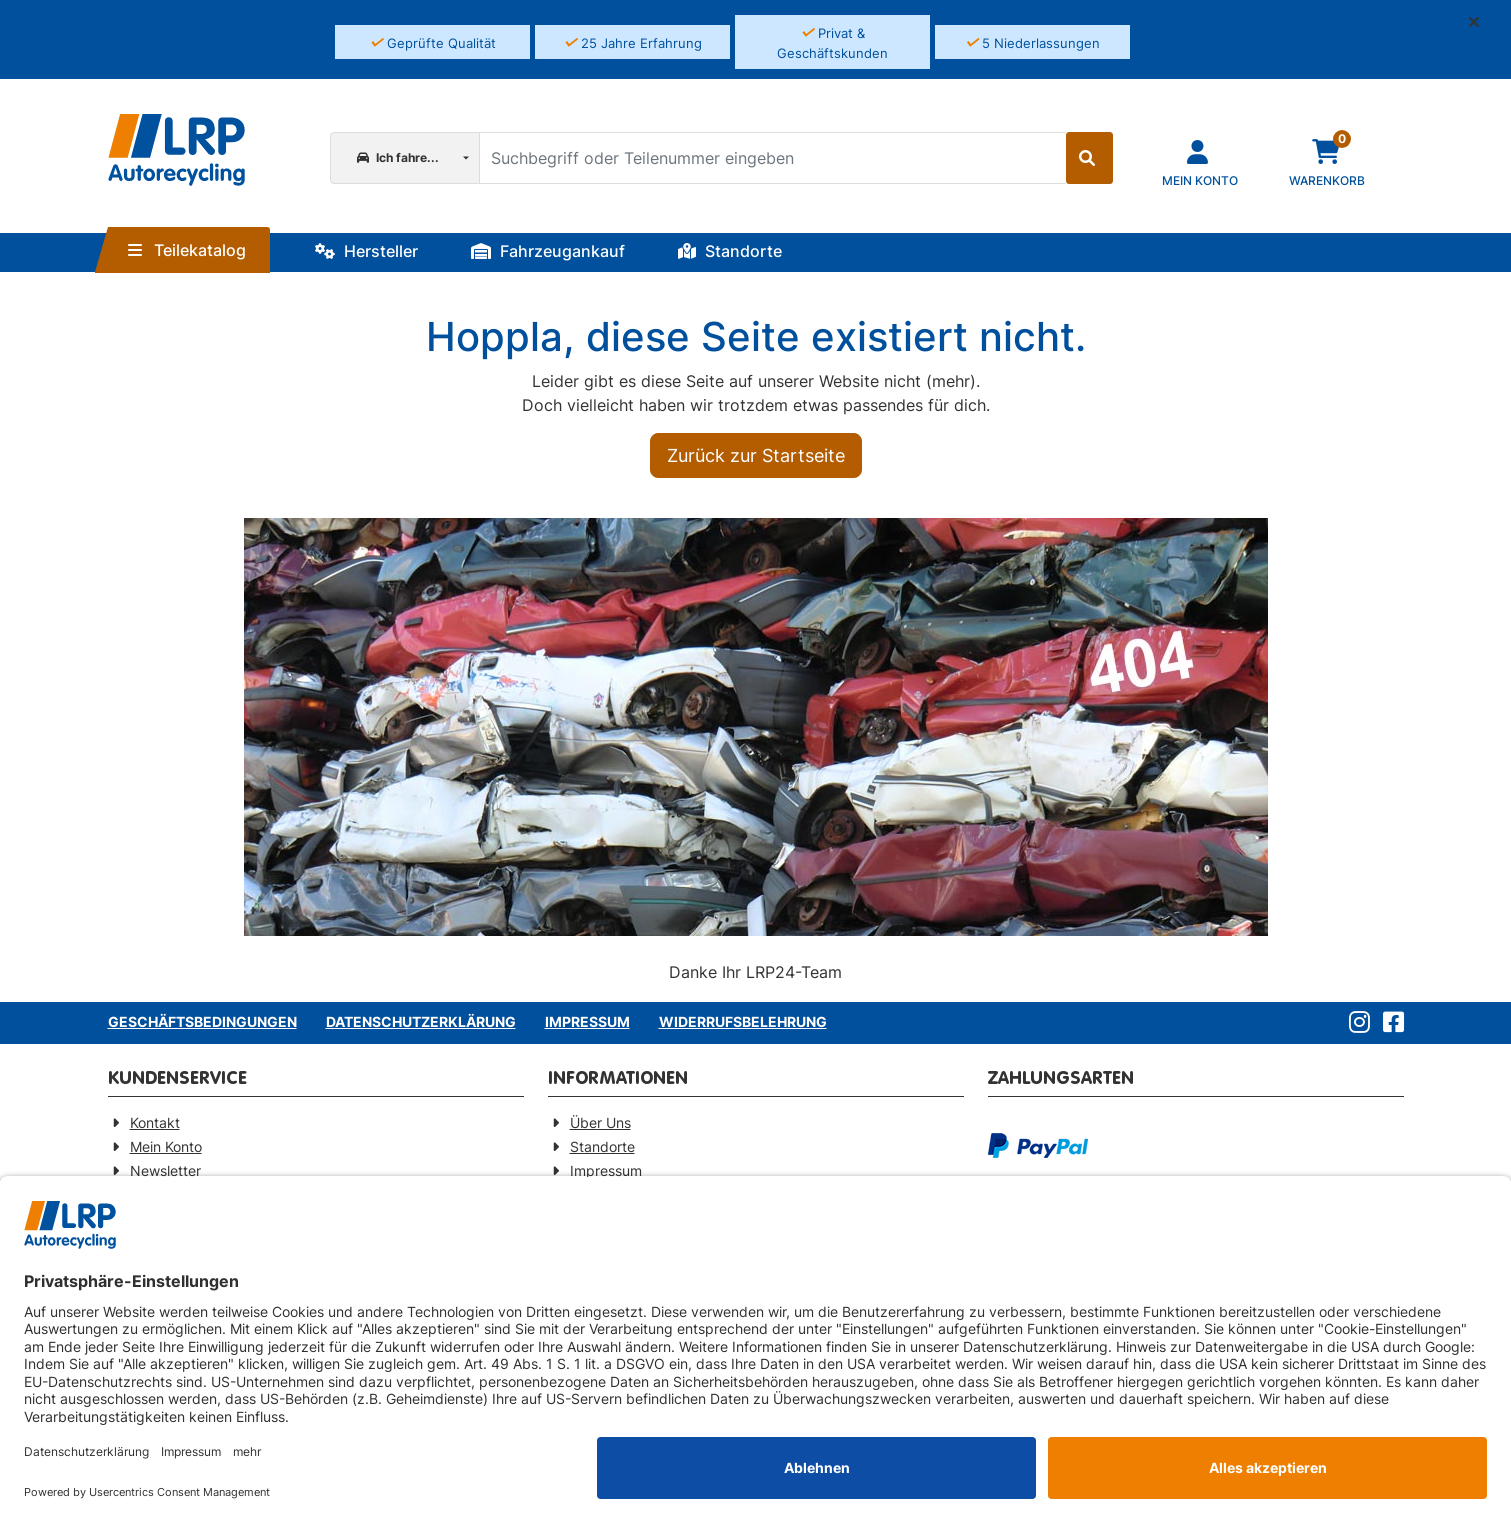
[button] (1482, 22)
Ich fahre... (398, 157)
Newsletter (165, 1170)
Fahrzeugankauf (548, 251)
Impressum (587, 1021)
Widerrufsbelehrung (743, 1021)
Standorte (730, 251)
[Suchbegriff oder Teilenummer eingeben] (772, 158)
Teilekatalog (187, 250)
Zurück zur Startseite (756, 455)
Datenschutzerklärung (421, 1021)
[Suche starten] (1089, 158)
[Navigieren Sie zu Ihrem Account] (1200, 161)
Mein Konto (166, 1146)
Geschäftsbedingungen (202, 1021)
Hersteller (366, 251)
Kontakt (155, 1122)
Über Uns (600, 1122)
